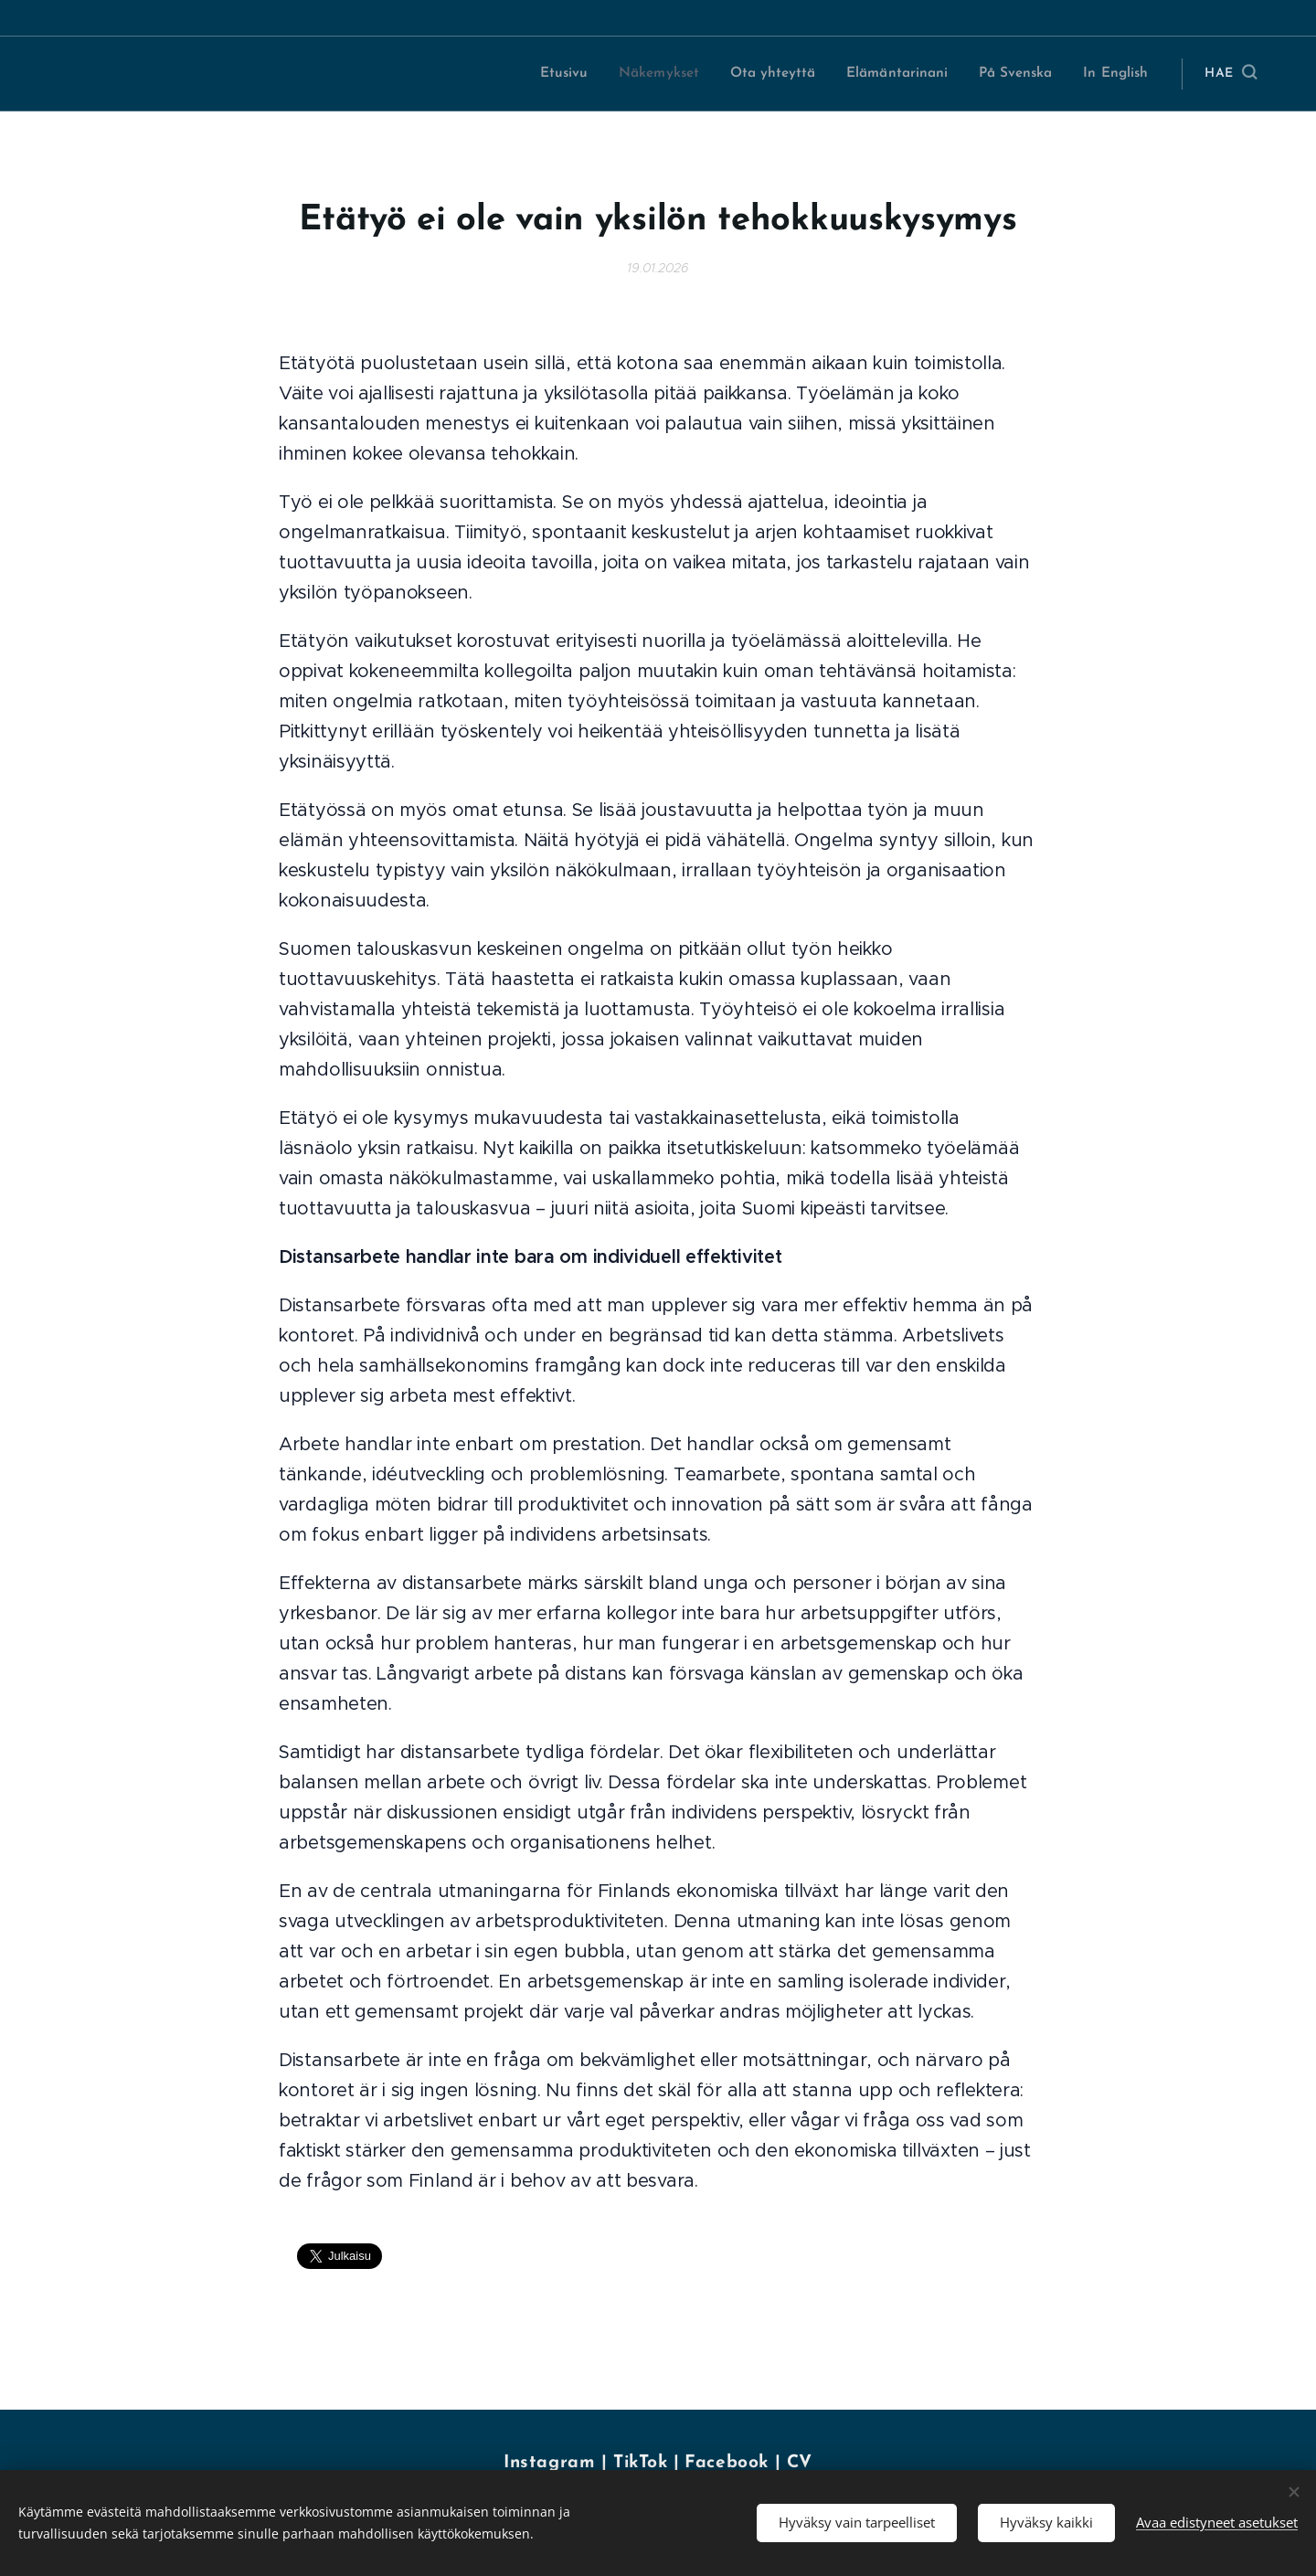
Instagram (549, 2463)
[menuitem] (573, 74)
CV (799, 2463)
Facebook (727, 2463)
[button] (1230, 74)
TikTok (643, 2463)
